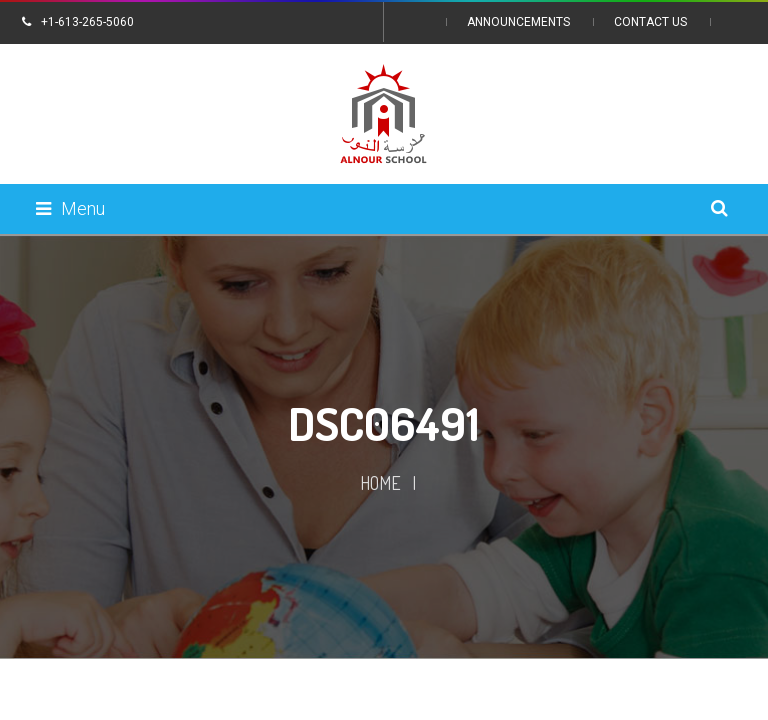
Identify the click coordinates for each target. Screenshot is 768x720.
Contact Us (650, 22)
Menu (70, 208)
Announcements (518, 22)
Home (380, 483)
